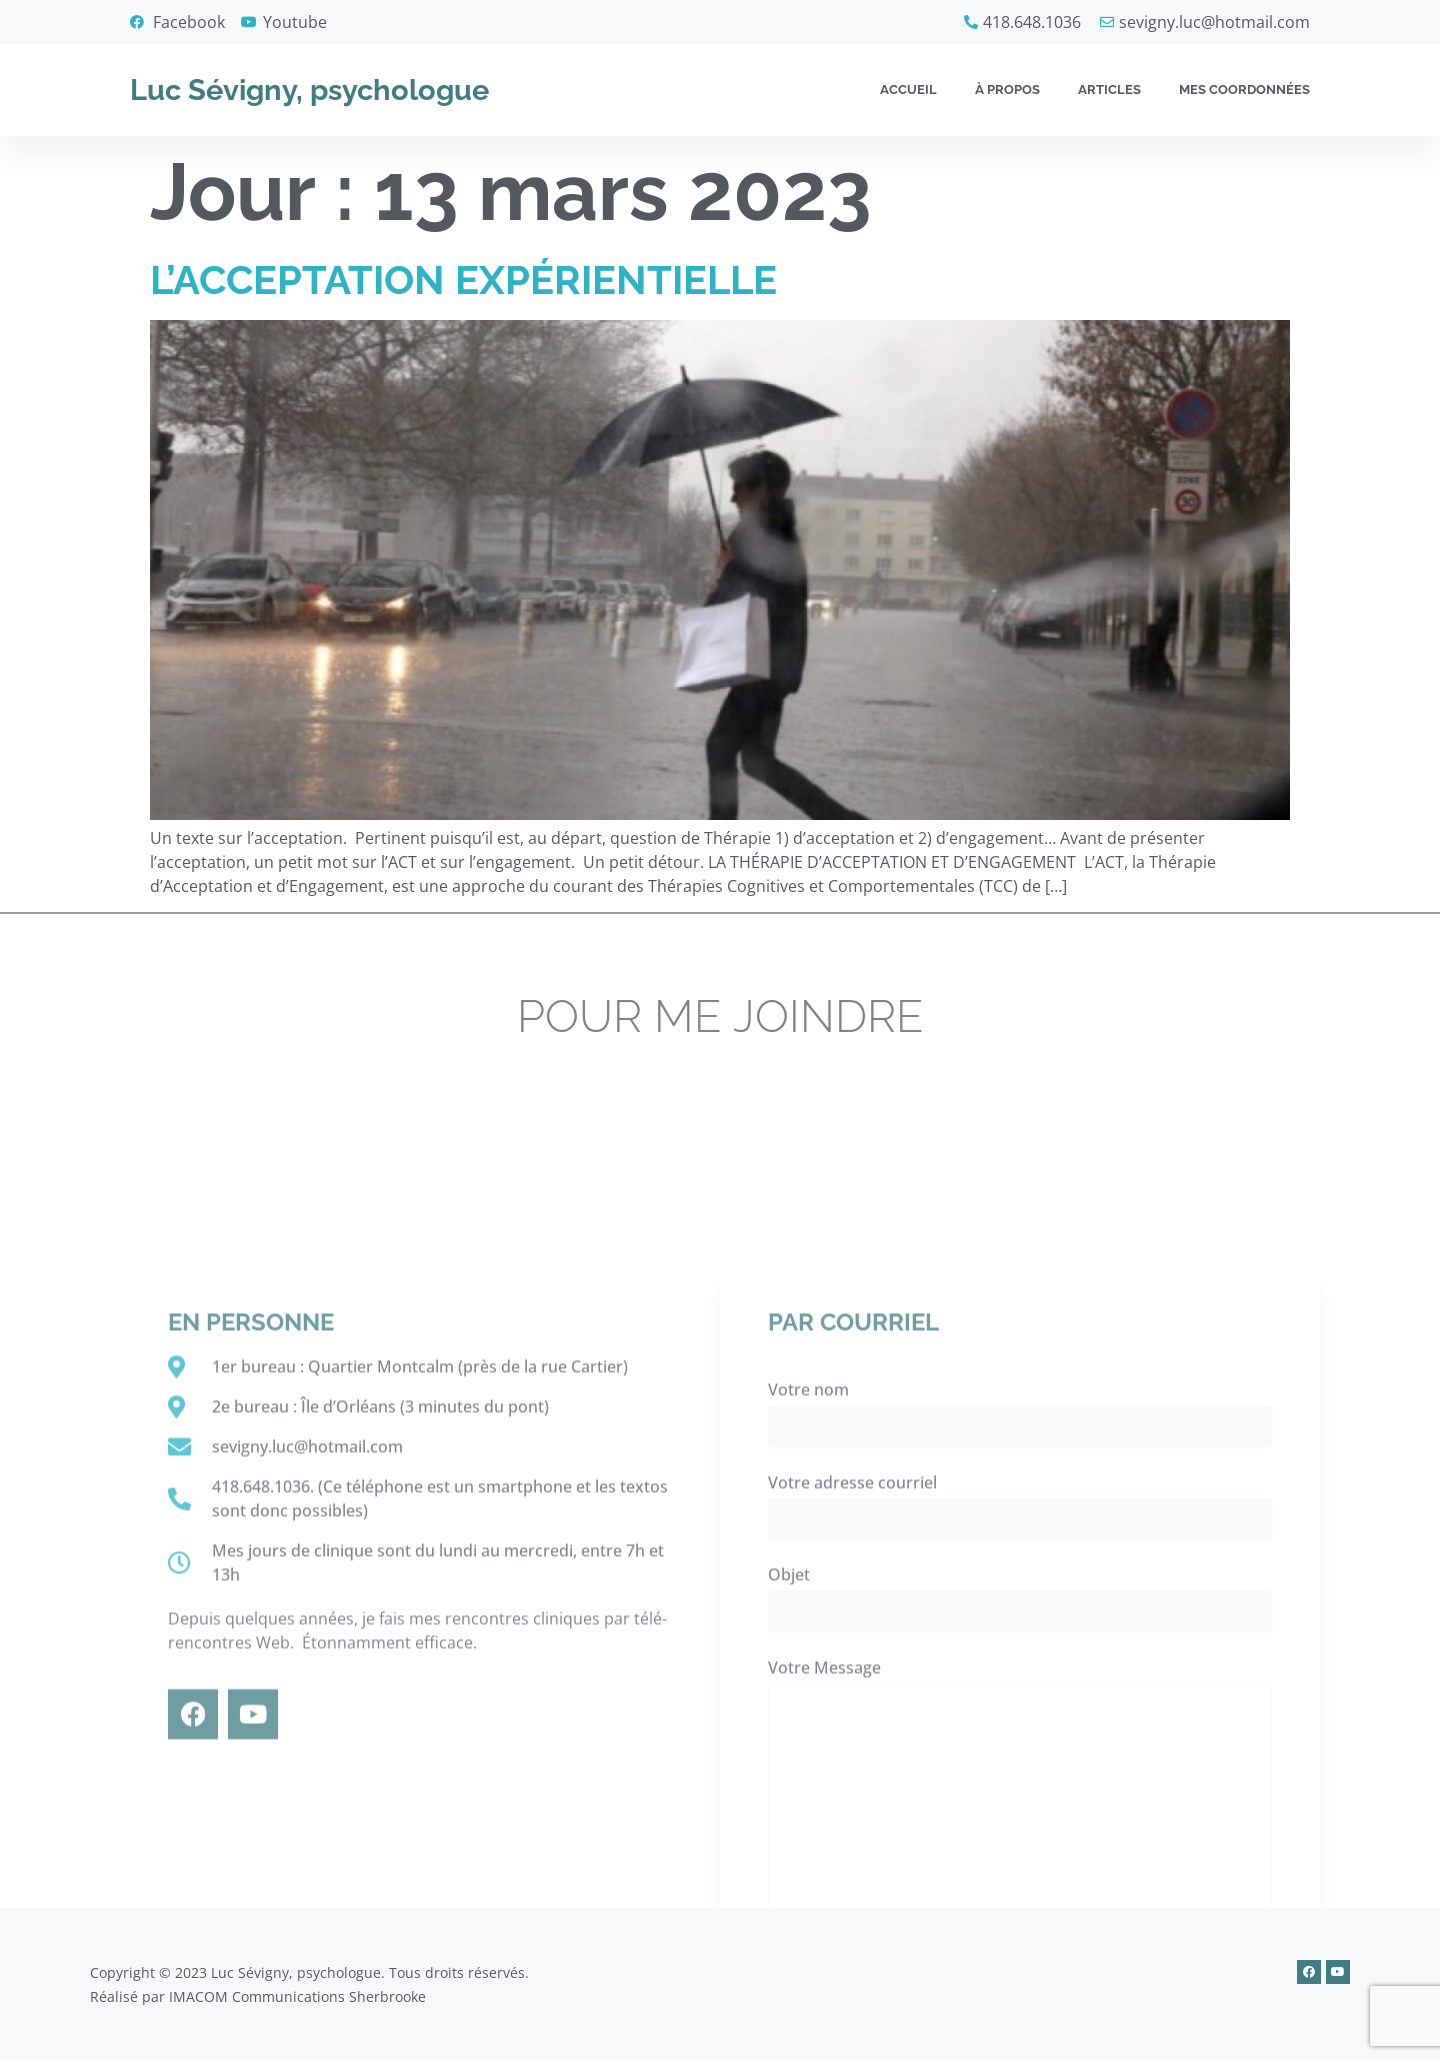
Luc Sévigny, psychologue (309, 90)
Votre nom (1020, 1748)
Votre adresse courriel (1020, 1840)
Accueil (908, 89)
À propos (1007, 89)
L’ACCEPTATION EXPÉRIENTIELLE (463, 279)
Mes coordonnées (1244, 89)
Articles (1109, 89)
